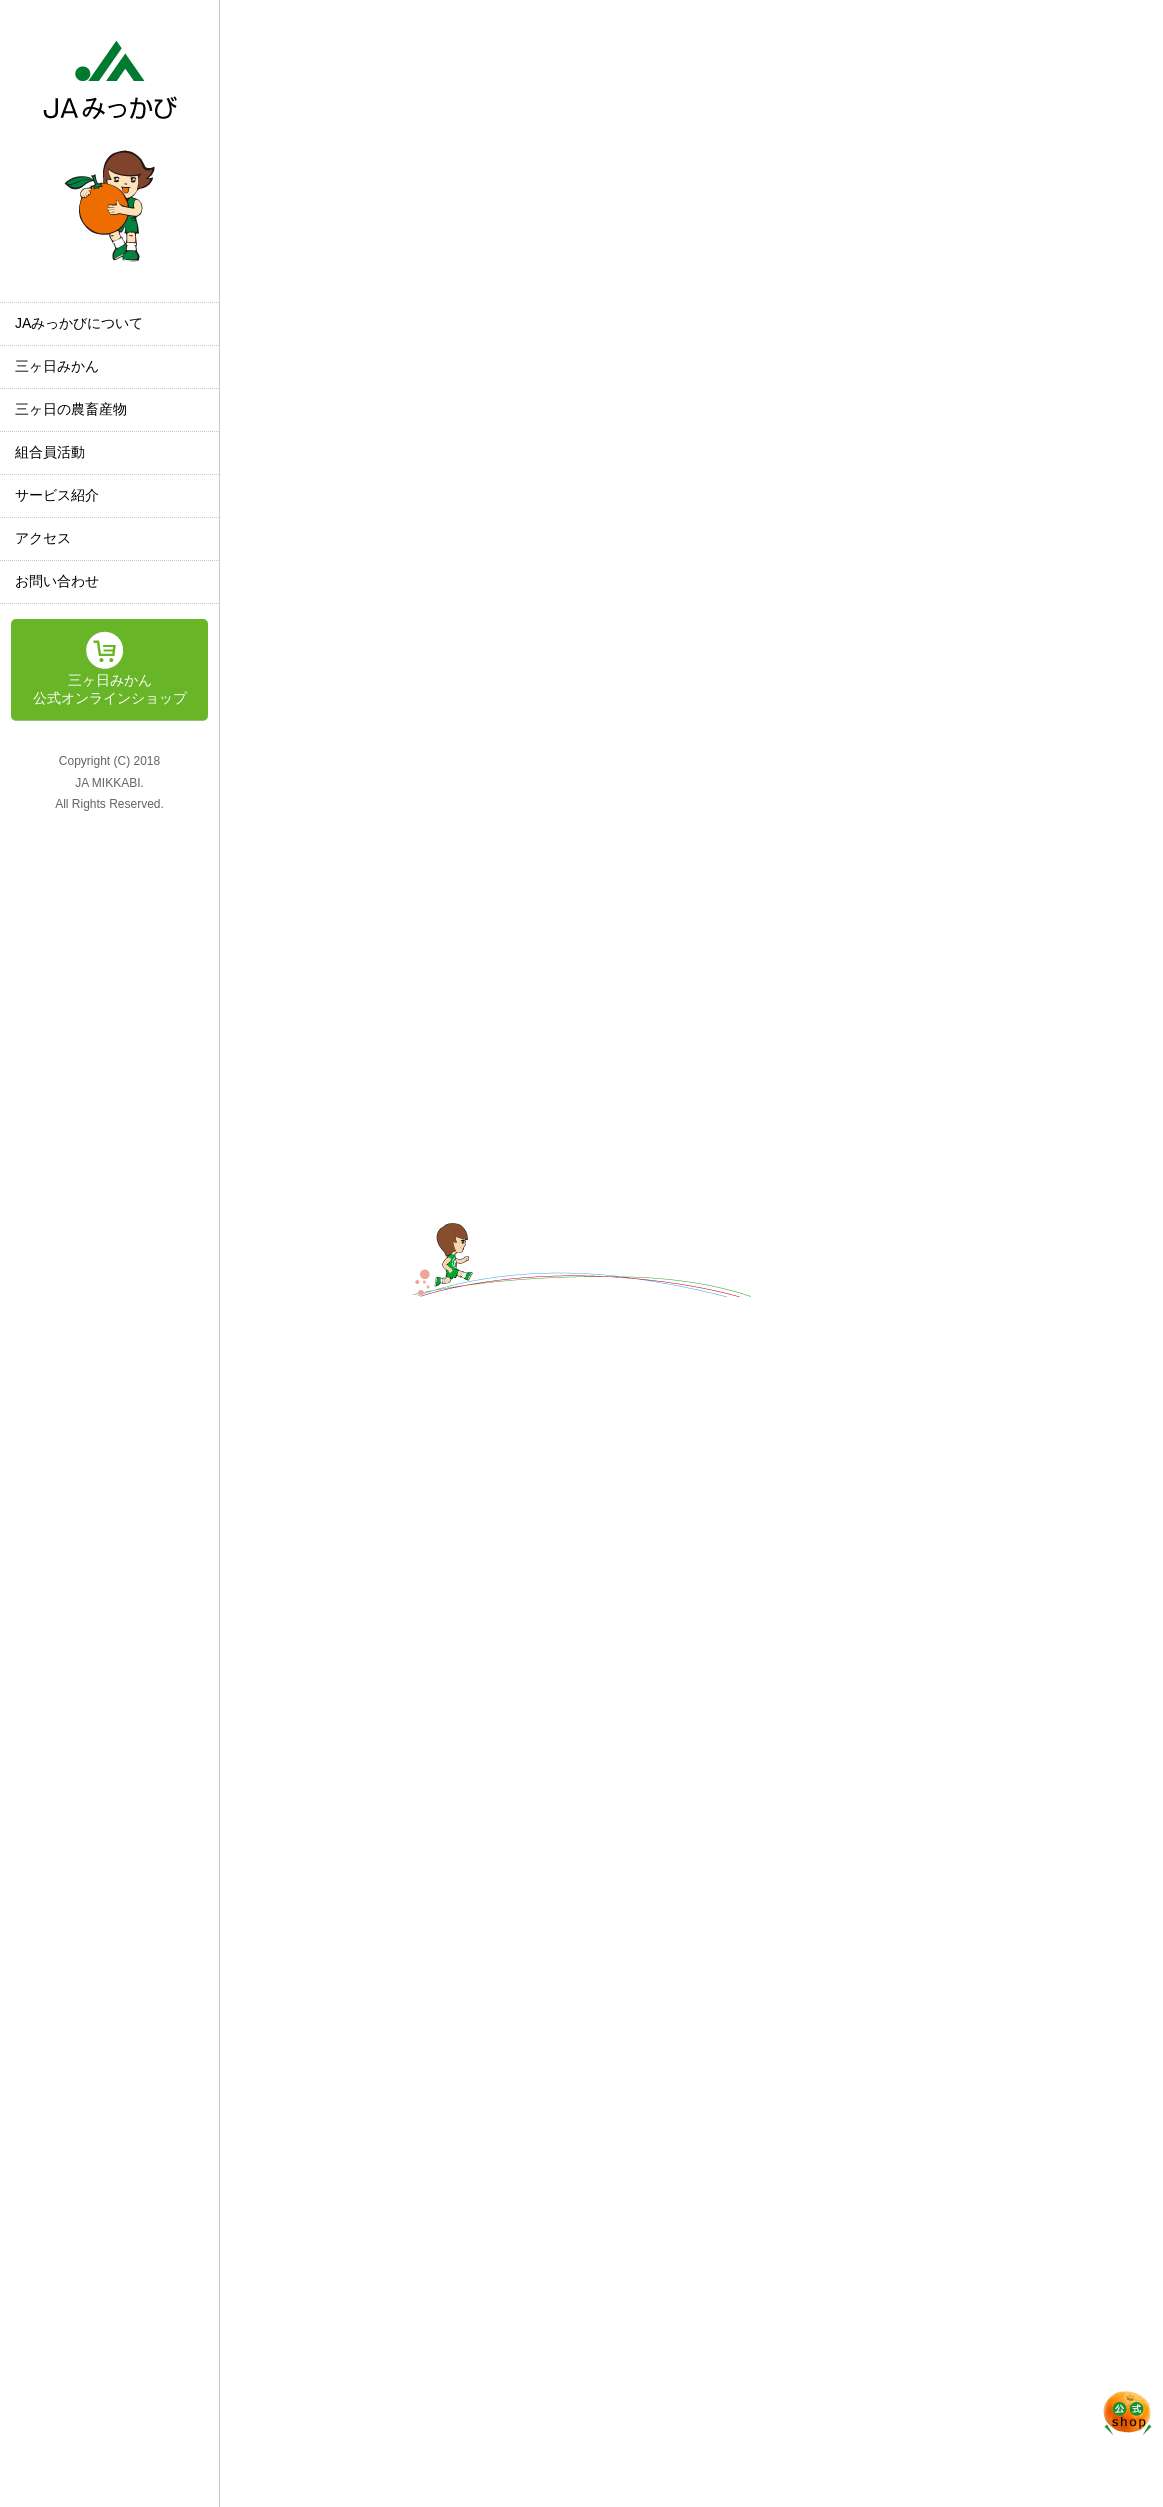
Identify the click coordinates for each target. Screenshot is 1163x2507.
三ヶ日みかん (57, 366)
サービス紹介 (57, 495)
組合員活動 (50, 452)
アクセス (43, 538)
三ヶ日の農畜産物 (71, 409)
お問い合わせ (57, 581)
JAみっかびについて (79, 323)
